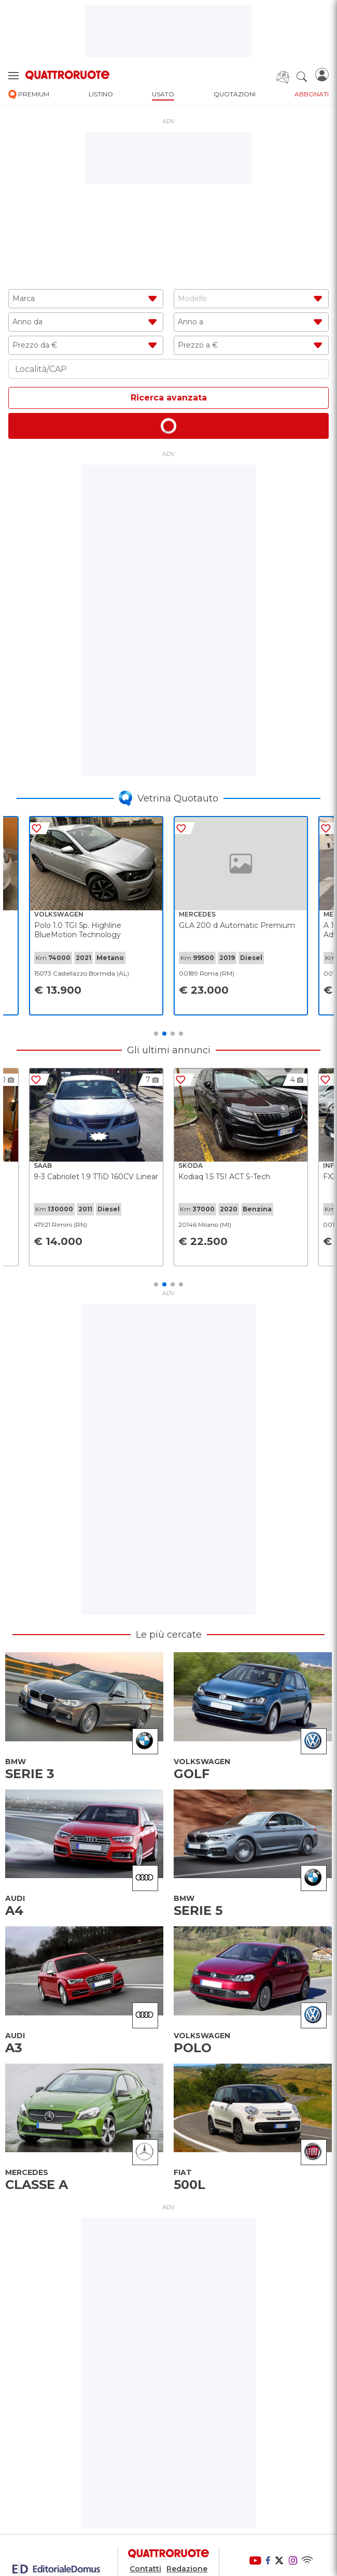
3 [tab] (173, 1034)
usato (163, 94)
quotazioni (235, 94)
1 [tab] (156, 1034)
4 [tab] (181, 1034)
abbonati (311, 94)
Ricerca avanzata (169, 398)
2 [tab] (164, 1034)
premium (28, 94)
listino (101, 94)
